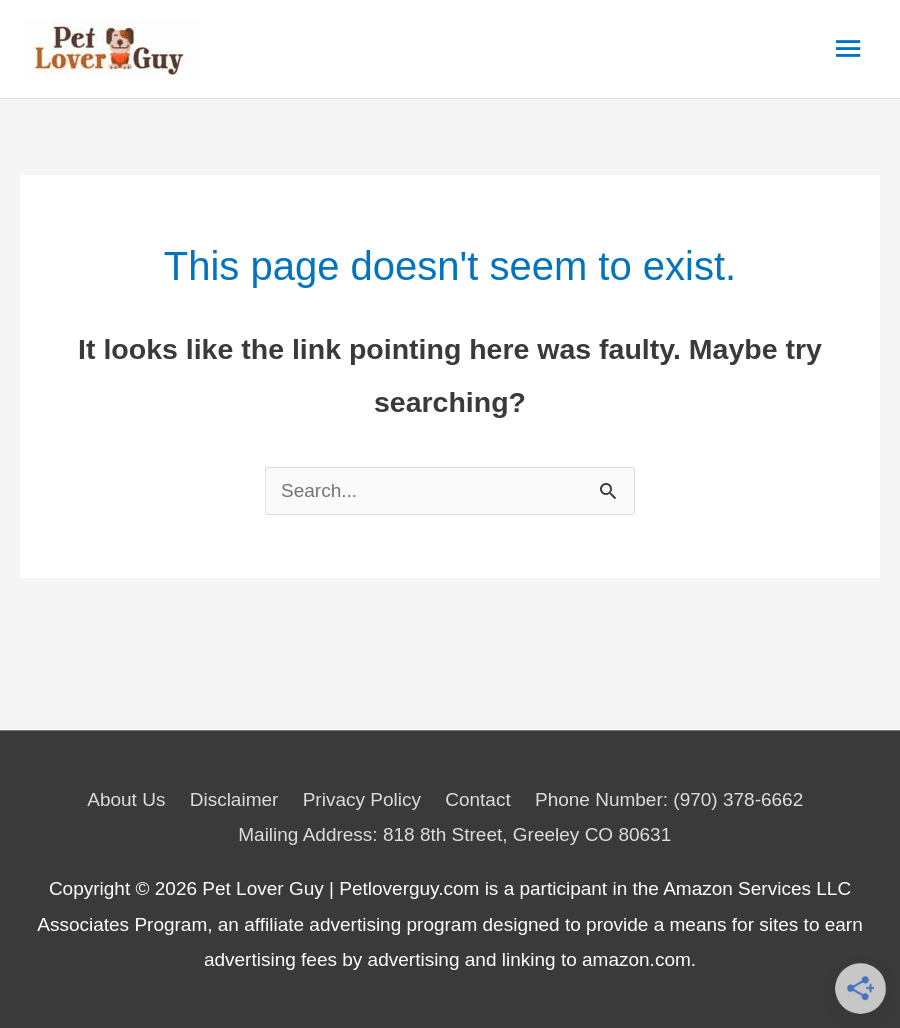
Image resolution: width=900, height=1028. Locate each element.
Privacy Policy (362, 799)
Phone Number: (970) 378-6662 (669, 799)
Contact (477, 799)
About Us (126, 799)
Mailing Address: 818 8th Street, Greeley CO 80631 (454, 834)
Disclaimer (234, 799)
